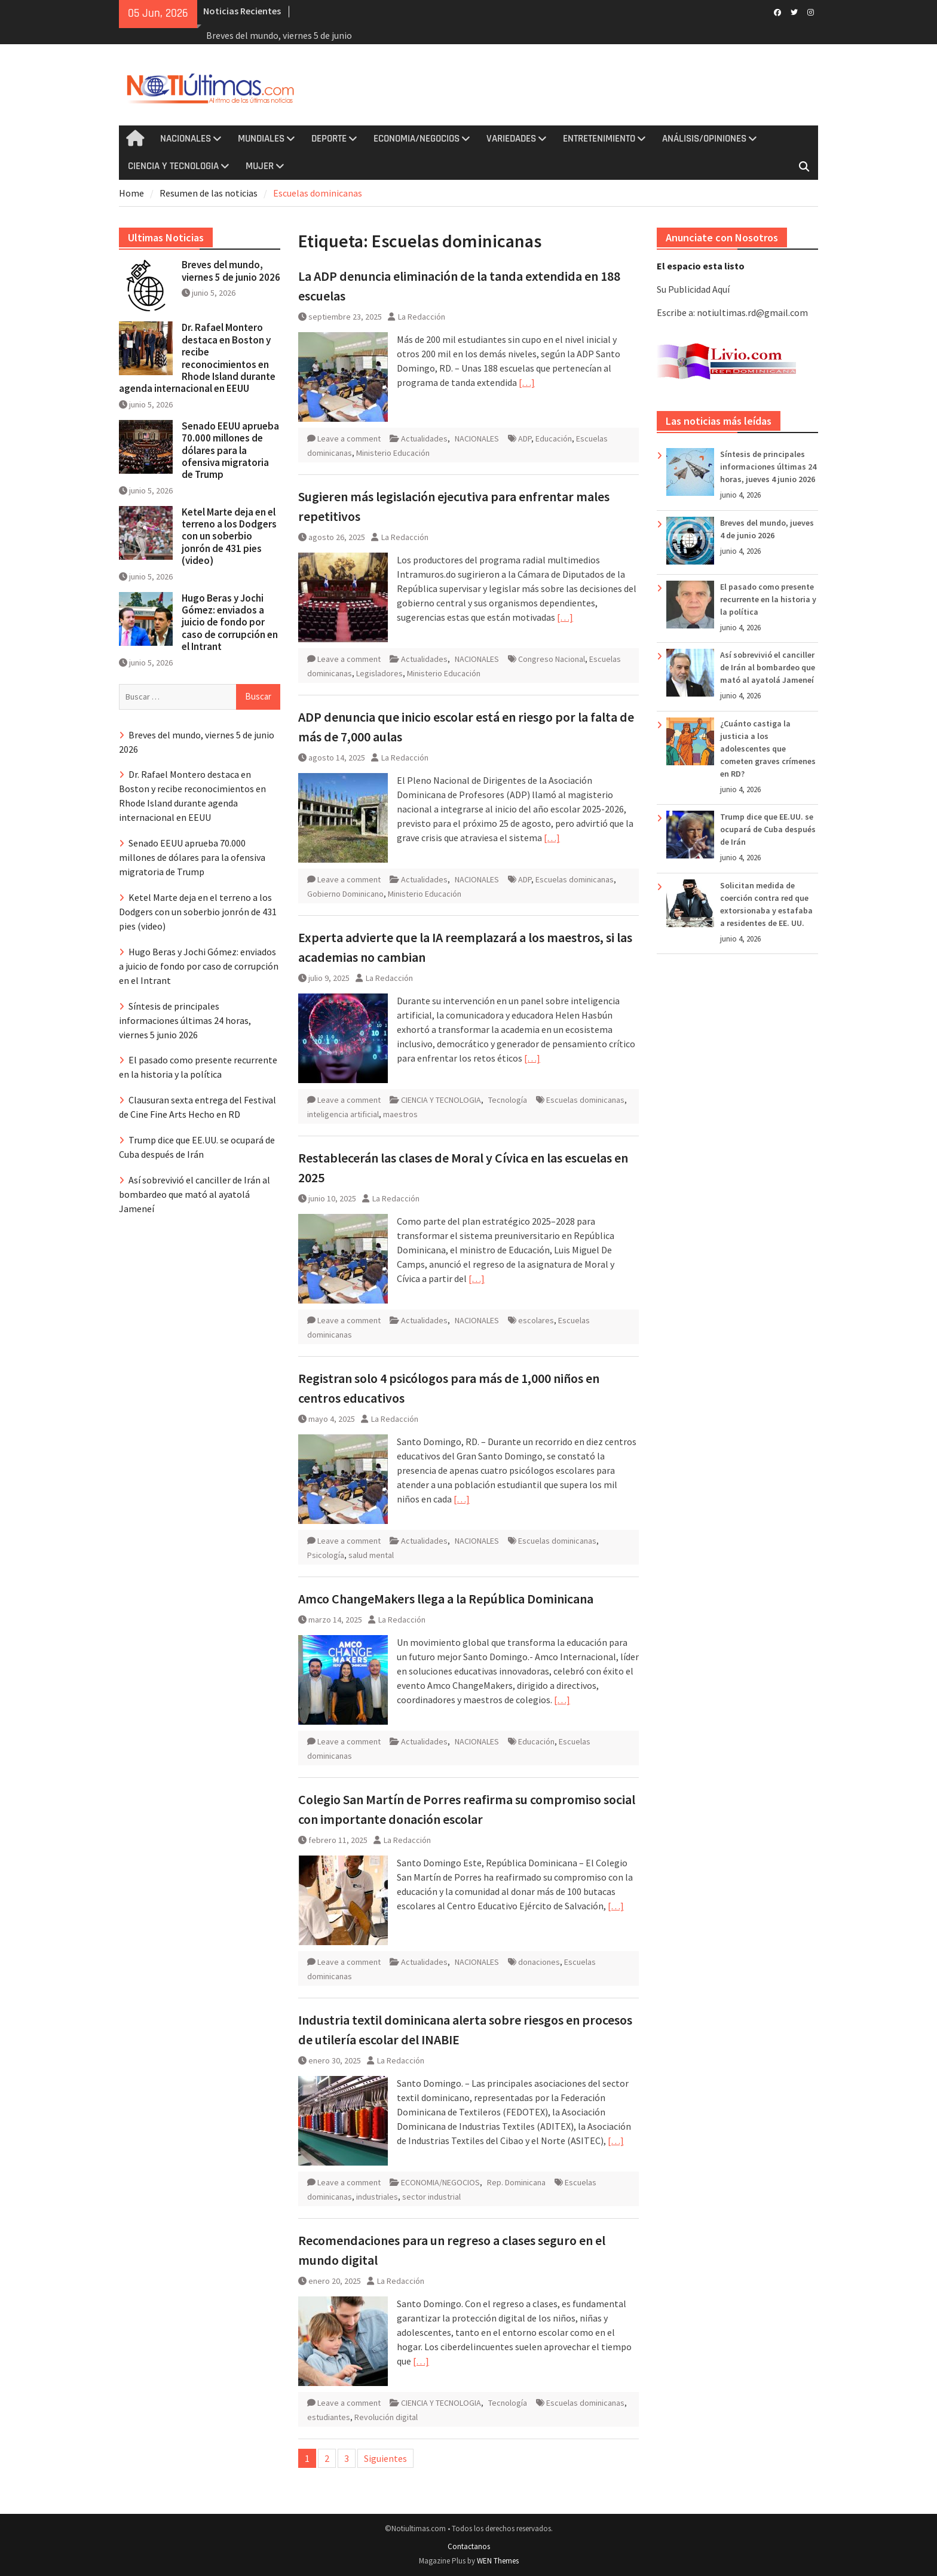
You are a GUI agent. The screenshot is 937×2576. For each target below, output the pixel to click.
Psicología (325, 1555)
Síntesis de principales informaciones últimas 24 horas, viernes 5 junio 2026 (185, 1020)
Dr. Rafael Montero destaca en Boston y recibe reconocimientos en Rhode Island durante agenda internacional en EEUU (197, 358)
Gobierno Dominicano (345, 893)
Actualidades (424, 438)
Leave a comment (349, 438)
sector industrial (431, 2196)
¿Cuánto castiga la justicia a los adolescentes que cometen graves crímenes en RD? (768, 748)
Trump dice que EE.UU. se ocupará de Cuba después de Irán (768, 829)
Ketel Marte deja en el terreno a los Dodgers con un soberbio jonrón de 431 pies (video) (229, 536)
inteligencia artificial (343, 1114)
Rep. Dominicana (516, 2182)
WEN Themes (498, 2561)
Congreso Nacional (551, 659)
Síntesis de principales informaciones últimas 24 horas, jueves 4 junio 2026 (768, 466)
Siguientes (385, 2458)
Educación (553, 438)
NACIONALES (185, 138)
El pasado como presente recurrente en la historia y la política (768, 599)
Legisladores (379, 673)
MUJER (260, 166)
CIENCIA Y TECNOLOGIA (173, 166)
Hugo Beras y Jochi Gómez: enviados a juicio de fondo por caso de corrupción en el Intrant (230, 622)
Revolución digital (386, 2417)
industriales (377, 2196)
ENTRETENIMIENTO (599, 138)
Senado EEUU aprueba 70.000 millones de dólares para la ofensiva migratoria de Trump (230, 450)
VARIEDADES (511, 138)
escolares (536, 1320)
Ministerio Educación (393, 452)
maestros (400, 1114)
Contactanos (469, 2546)
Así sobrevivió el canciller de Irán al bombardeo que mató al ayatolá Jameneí (767, 667)
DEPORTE (329, 138)
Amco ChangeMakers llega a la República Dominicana (445, 1598)
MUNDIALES (261, 138)
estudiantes (328, 2417)
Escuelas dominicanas (574, 879)
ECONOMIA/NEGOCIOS (416, 138)
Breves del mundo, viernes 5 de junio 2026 (231, 270)
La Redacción (421, 316)
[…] (527, 382)
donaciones (539, 1961)
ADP (524, 438)
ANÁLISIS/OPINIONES (704, 138)
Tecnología (507, 1099)
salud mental (371, 1555)
